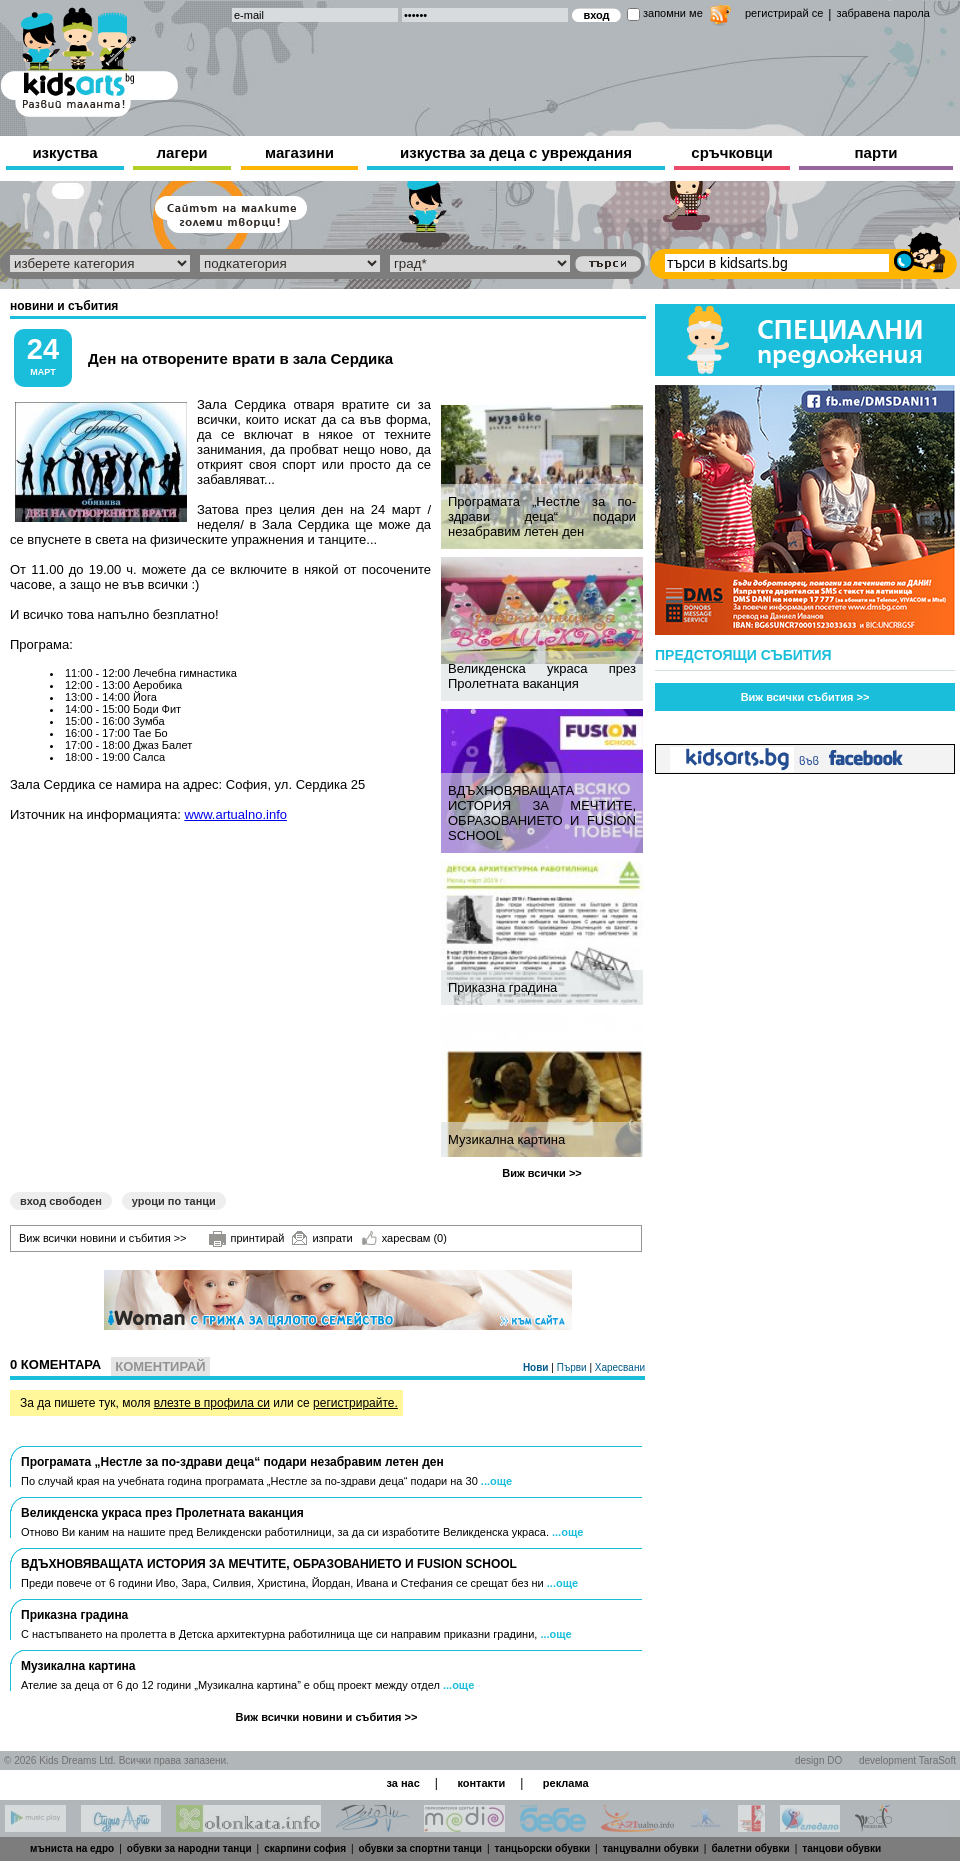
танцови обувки (841, 1848)
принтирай (247, 1239)
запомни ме (673, 13)
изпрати (322, 1238)
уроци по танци (174, 1201)
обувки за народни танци (189, 1848)
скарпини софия (305, 1848)
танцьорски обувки (543, 1848)
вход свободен (61, 1201)
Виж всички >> (542, 1173)
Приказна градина (502, 987)
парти (876, 152)
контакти (481, 1783)
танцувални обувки (651, 1848)
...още (496, 1481)
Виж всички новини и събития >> (103, 1238)
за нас (402, 1783)
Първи (573, 1367)
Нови (537, 1367)
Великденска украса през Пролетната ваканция (542, 676)
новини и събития (64, 306)
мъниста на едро (72, 1848)
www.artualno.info (235, 814)
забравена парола (882, 13)
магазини (299, 152)
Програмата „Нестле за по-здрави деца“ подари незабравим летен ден (542, 516)
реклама (566, 1783)
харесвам (404, 1238)
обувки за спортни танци (420, 1848)
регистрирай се (784, 13)
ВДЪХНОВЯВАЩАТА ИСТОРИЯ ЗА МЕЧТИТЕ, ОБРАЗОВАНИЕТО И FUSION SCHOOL (542, 813)
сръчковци (731, 152)
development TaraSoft (907, 1760)
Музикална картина (506, 1139)
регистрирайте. (355, 1403)
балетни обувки (750, 1848)
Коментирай (160, 1366)
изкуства (64, 152)
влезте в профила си (212, 1403)
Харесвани (620, 1367)
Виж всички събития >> (805, 697)
